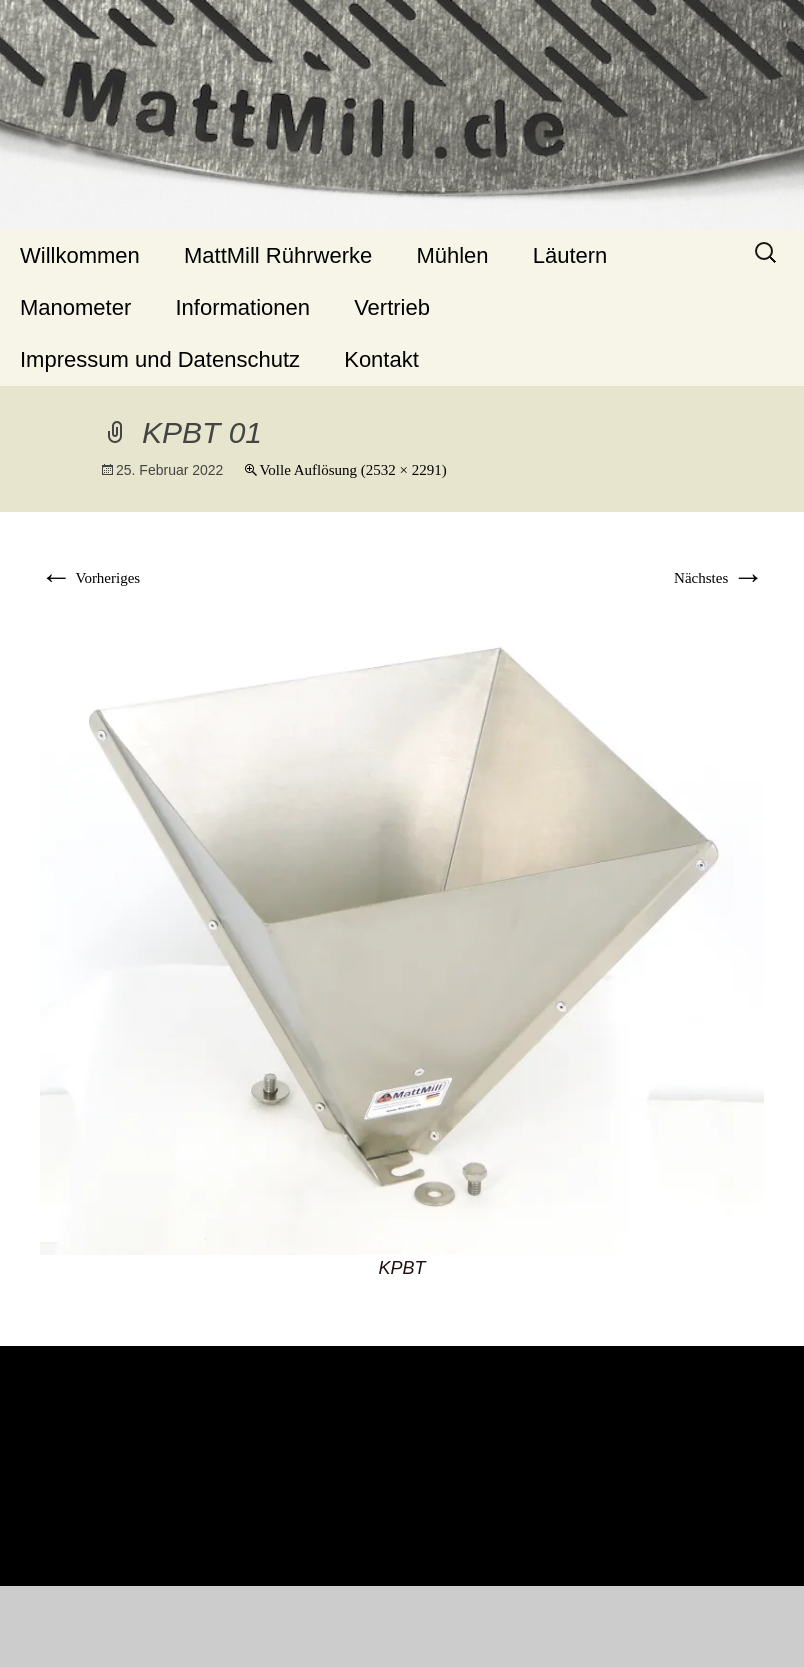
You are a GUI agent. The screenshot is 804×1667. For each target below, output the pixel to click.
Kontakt (381, 359)
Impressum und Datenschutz (160, 359)
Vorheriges (90, 578)
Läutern (570, 255)
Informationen (242, 307)
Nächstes (719, 578)
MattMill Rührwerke (278, 255)
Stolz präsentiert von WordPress (402, 1628)
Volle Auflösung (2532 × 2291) (352, 470)
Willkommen (80, 255)
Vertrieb (392, 307)
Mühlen (452, 255)
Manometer (75, 307)
